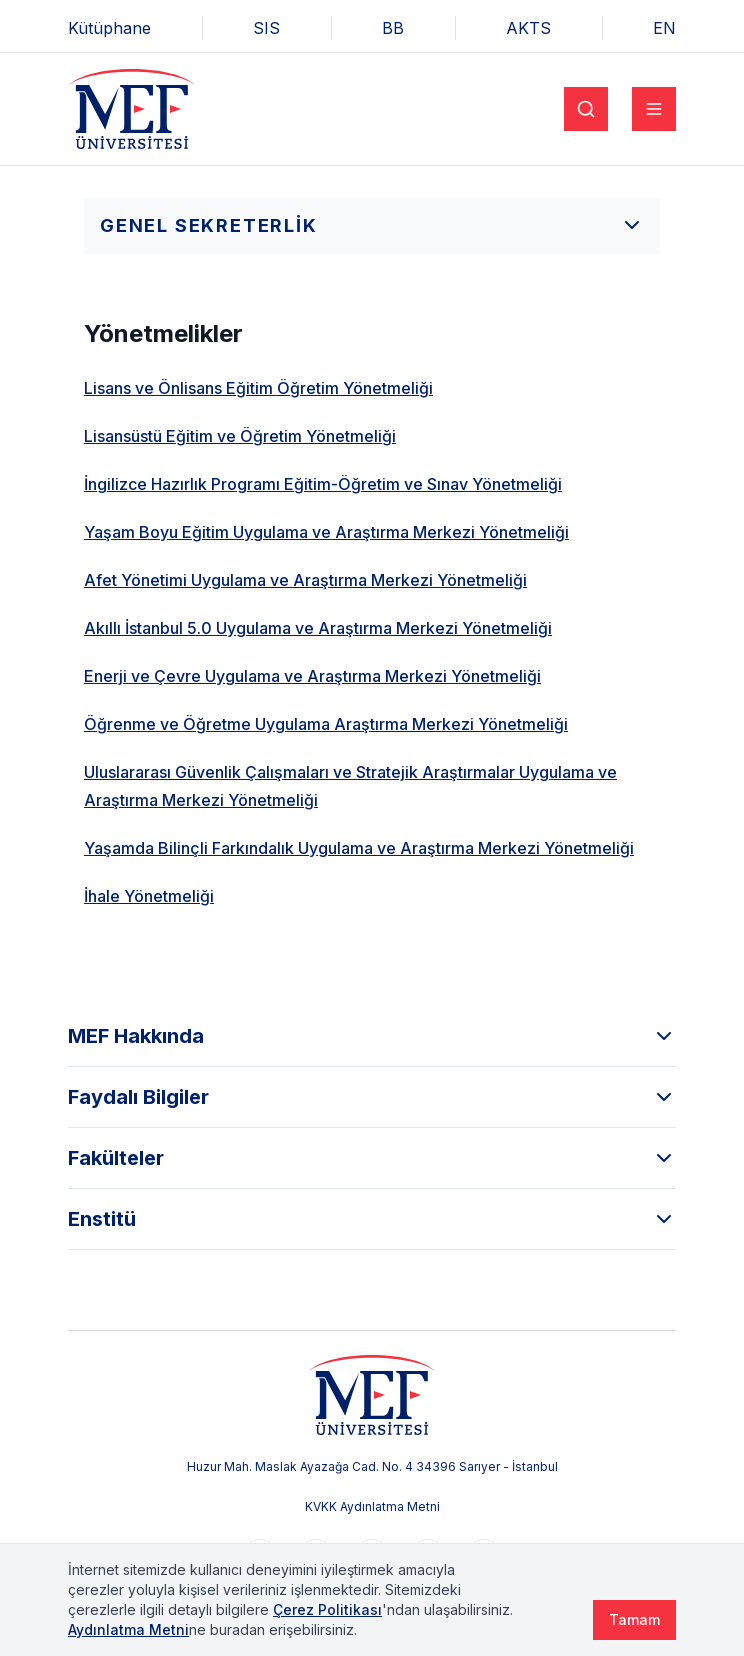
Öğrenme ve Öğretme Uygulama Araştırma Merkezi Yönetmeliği (326, 724)
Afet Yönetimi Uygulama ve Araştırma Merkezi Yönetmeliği (305, 580)
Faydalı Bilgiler (372, 1097)
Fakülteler (372, 1158)
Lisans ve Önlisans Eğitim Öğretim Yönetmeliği (258, 388)
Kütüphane (109, 28)
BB (393, 28)
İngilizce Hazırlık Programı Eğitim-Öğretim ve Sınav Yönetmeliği (323, 484)
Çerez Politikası (327, 1609)
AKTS (528, 28)
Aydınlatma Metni (128, 1629)
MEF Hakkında (372, 1036)
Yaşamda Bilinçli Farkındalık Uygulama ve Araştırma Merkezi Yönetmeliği (359, 848)
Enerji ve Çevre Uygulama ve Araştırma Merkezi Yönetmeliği (312, 676)
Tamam (634, 1619)
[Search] (586, 109)
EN (664, 28)
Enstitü (372, 1219)
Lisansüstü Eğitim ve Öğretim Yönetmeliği (240, 436)
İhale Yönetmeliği (149, 896)
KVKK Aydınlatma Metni (372, 1506)
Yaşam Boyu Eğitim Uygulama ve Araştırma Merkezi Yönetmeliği (326, 532)
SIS (266, 28)
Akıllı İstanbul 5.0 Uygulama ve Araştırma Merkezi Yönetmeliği (318, 628)
